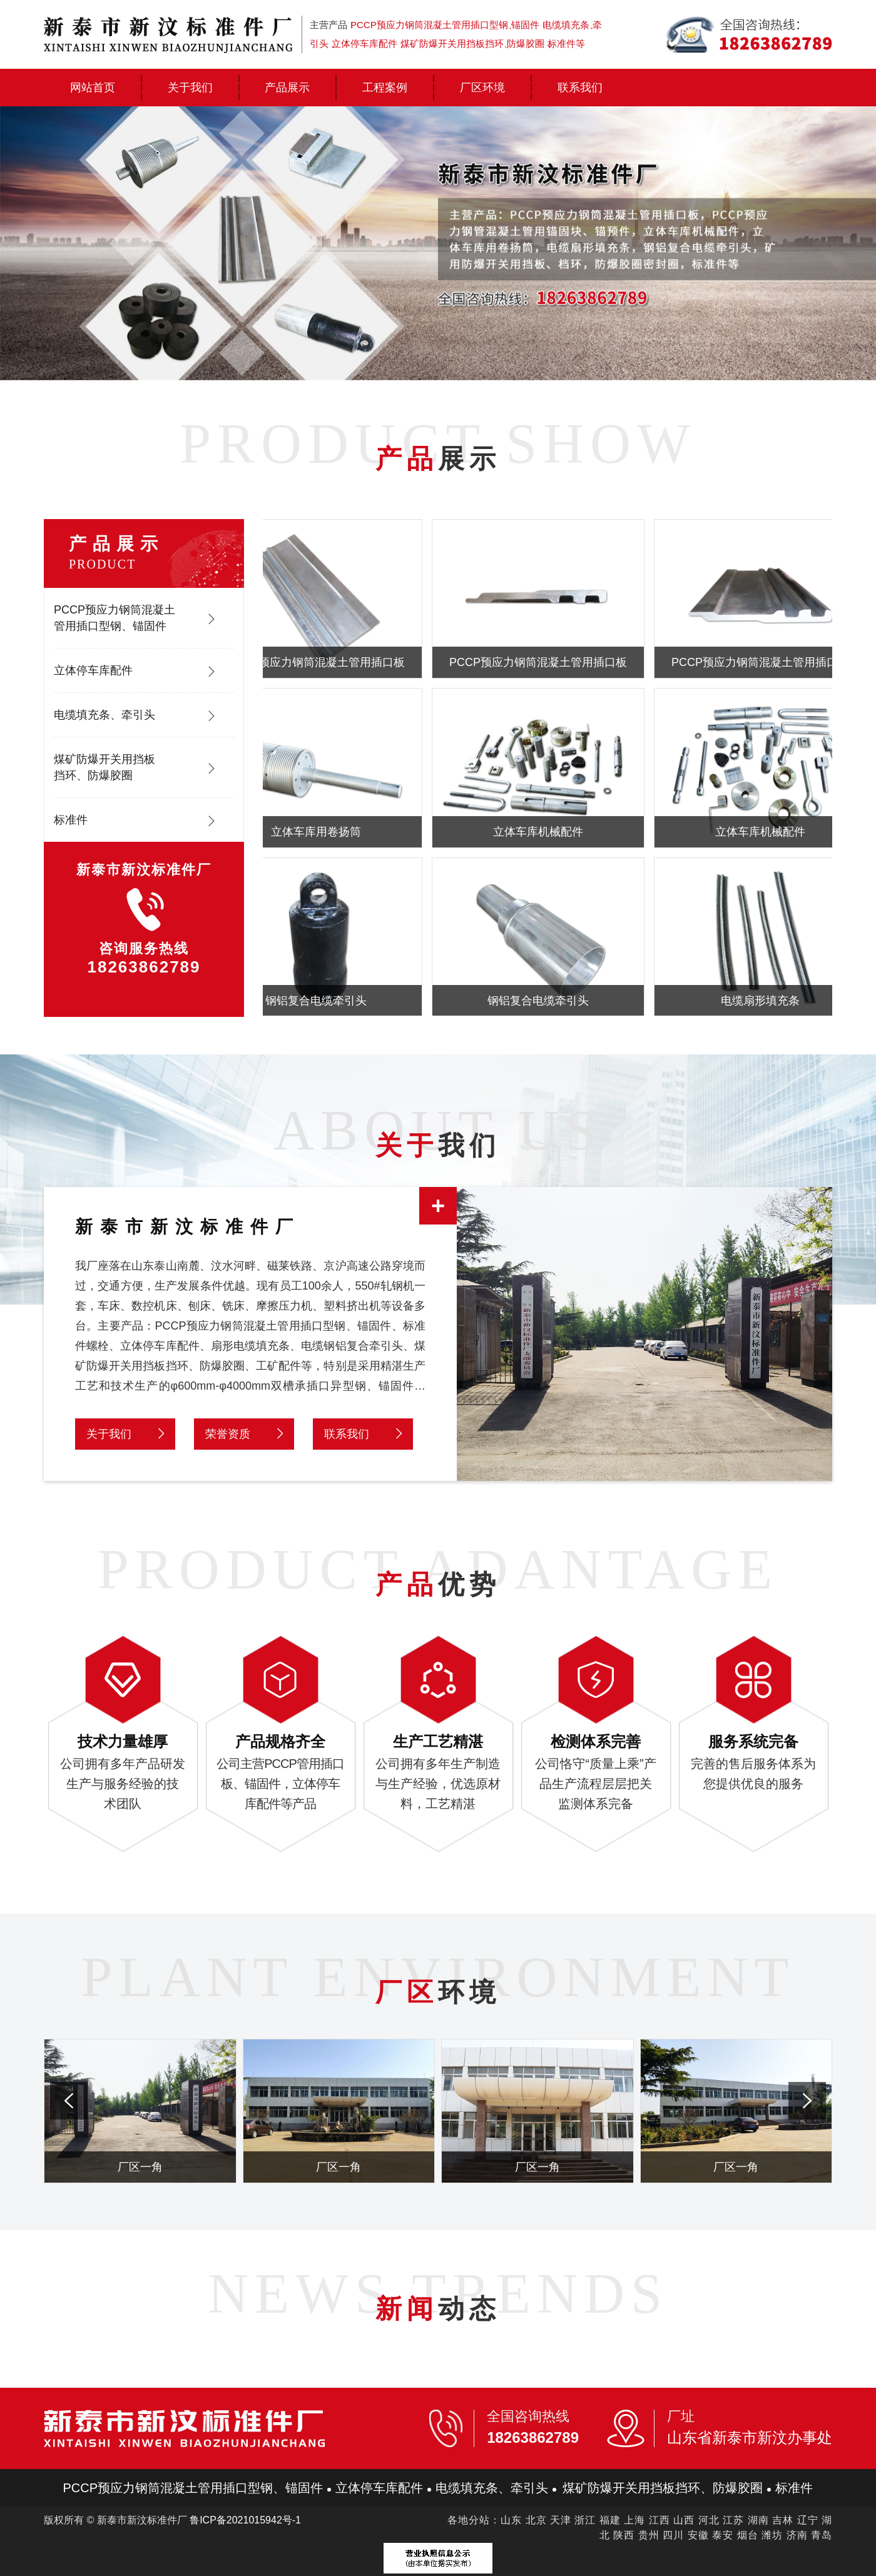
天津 (560, 2520)
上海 (634, 2520)
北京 (536, 2520)
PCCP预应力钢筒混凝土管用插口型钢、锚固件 (114, 618)
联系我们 (580, 87)
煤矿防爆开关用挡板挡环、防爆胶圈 (104, 767)
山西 (684, 2520)
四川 (673, 2535)
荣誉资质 (227, 1434)
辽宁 (807, 2520)
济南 (797, 2535)
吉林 (782, 2520)
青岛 (821, 2535)
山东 (511, 2520)
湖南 (758, 2520)
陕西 (623, 2535)
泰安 (722, 2535)
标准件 (71, 820)
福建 (610, 2520)
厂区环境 (482, 87)
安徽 (698, 2535)
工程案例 (384, 87)
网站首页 (92, 87)
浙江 (585, 2520)
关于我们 (190, 87)
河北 (709, 2520)
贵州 (649, 2535)
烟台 (747, 2535)
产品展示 (287, 87)
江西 (659, 2520)
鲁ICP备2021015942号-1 (245, 2520)
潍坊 (772, 2535)
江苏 (733, 2520)
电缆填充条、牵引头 (104, 715)
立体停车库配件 (93, 670)
